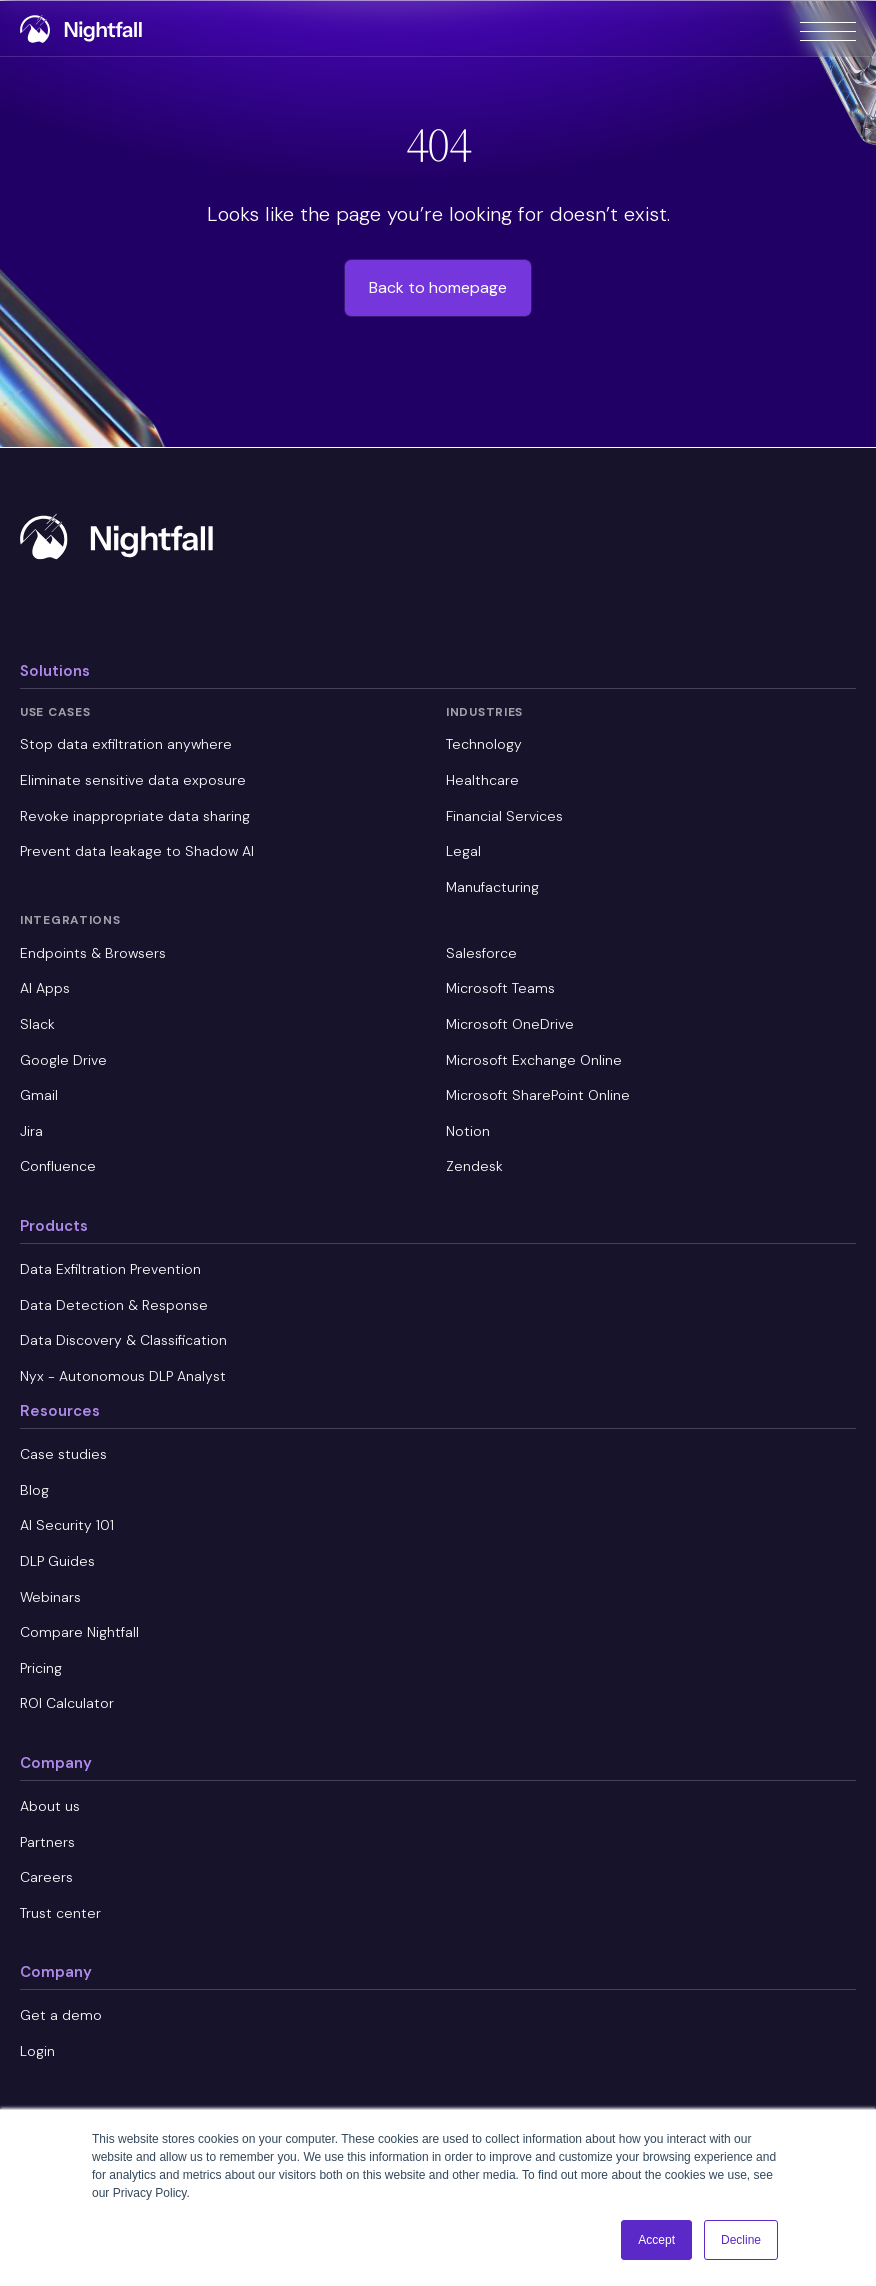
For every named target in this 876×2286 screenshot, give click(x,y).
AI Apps (45, 988)
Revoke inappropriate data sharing (135, 816)
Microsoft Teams (500, 988)
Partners (47, 1842)
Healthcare (482, 780)
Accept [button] (656, 2240)
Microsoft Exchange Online (534, 1060)
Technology (484, 744)
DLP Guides (57, 1561)
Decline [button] (741, 2240)
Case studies (63, 1454)
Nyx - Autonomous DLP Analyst (123, 1376)
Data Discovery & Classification (123, 1340)
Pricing (41, 1668)
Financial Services (504, 816)
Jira (31, 1131)
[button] (828, 28)
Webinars (50, 1597)
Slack (37, 1024)
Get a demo (61, 2015)
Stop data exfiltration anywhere (126, 744)
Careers (46, 1877)
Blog (34, 1490)
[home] (84, 30)
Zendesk (474, 1166)
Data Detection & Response (114, 1305)
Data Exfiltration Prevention (110, 1269)
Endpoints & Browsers (93, 953)
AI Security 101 (67, 1525)
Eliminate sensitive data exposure (133, 780)
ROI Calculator (67, 1703)
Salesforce (481, 953)
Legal (463, 851)
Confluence (58, 1166)
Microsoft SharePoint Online (538, 1095)
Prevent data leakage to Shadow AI (137, 851)
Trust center (60, 1913)
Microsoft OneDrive (510, 1024)
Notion (468, 1131)
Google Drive (63, 1060)
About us (50, 1806)
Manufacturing (492, 887)
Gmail (39, 1095)
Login (37, 2051)
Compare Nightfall (79, 1632)
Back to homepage (438, 287)
